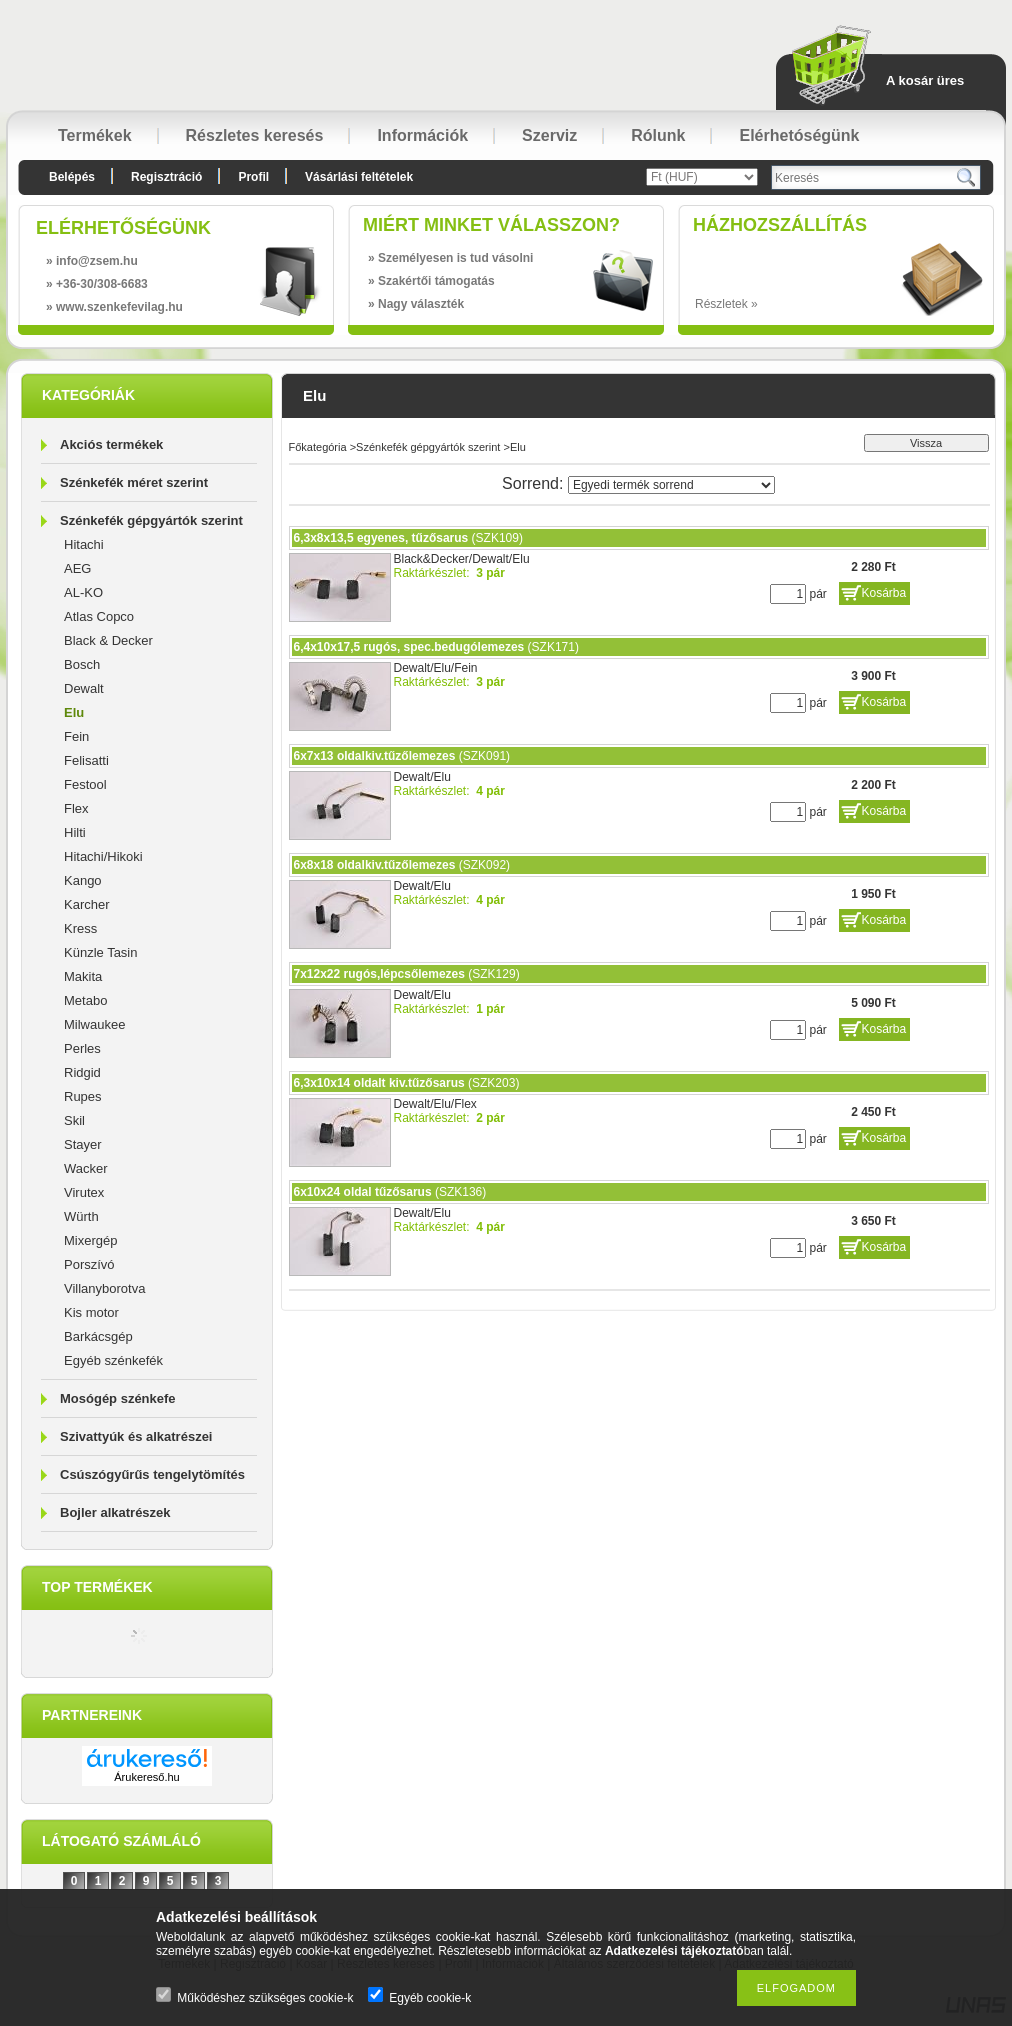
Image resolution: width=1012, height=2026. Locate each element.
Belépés (72, 177)
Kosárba (884, 593)
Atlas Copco (99, 616)
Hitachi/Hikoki (103, 856)
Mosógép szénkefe (118, 1398)
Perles (82, 1048)
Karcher (87, 904)
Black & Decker (108, 640)
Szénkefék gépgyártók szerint (151, 520)
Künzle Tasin (100, 952)
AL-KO (83, 592)
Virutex (84, 1192)
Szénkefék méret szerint (134, 482)
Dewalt (84, 688)
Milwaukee (94, 1024)
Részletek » (726, 304)
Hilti (75, 832)
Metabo (85, 1000)
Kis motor (91, 1312)
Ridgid (82, 1072)
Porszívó (89, 1264)
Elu (74, 712)
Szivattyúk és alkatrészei (136, 1436)
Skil (74, 1120)
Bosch (82, 664)
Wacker (86, 1168)
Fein (76, 736)
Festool (85, 784)
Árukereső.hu (146, 1777)
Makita (83, 976)
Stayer (83, 1144)
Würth (81, 1216)
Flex (76, 808)
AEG (77, 568)
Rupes (83, 1096)
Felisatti (86, 760)
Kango (83, 880)
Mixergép (90, 1240)
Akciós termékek (111, 444)
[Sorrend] (671, 485)
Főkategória (318, 447)
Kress (80, 928)
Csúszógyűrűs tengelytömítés (152, 1474)
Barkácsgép (98, 1336)
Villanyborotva (104, 1288)
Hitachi (84, 544)
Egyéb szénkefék (113, 1360)
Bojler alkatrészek (115, 1512)
